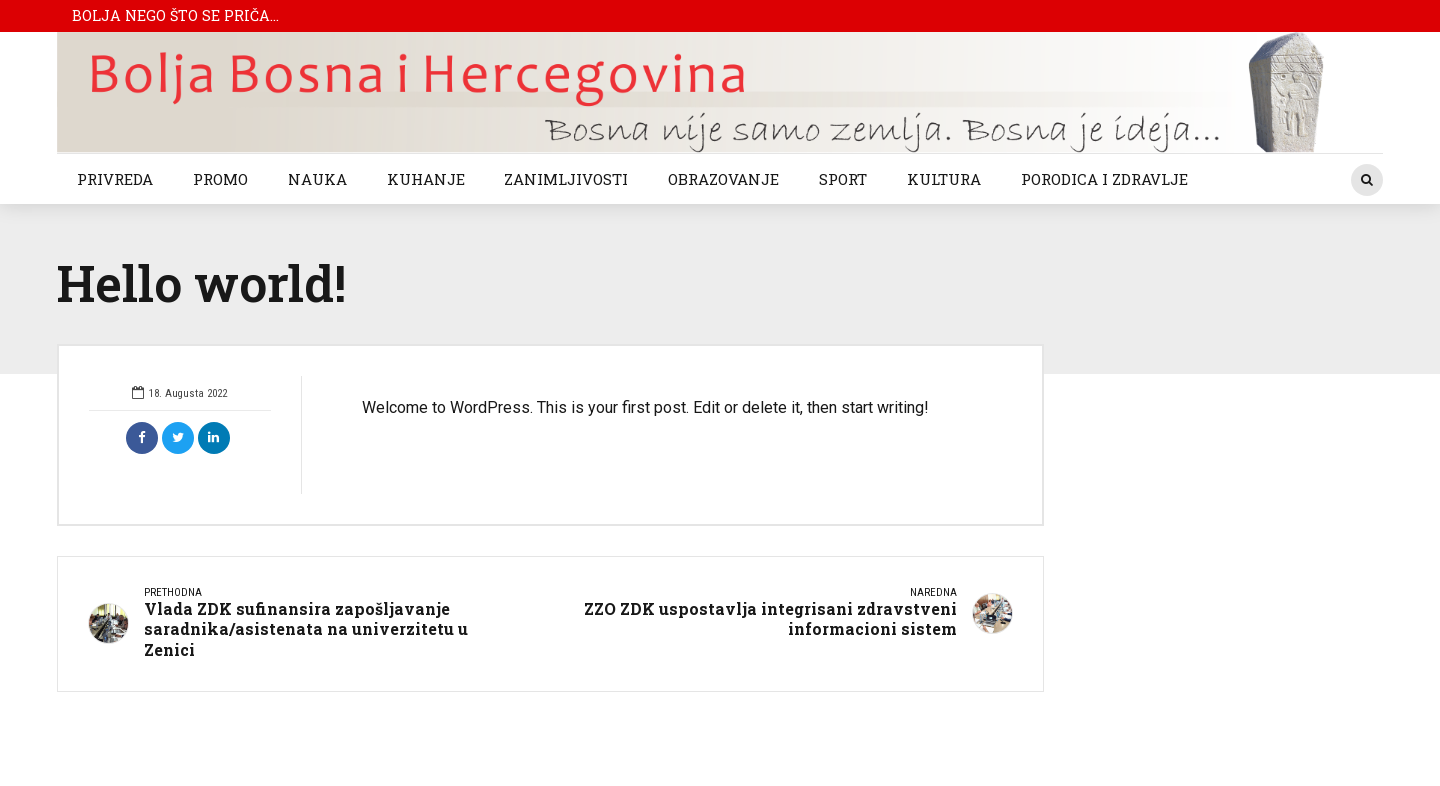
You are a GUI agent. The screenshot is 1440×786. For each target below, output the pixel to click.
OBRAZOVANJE (723, 179)
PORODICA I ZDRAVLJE (1104, 179)
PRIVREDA (115, 179)
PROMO (220, 179)
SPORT (843, 179)
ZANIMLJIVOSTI (566, 179)
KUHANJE (426, 179)
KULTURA (944, 179)
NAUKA (317, 179)
